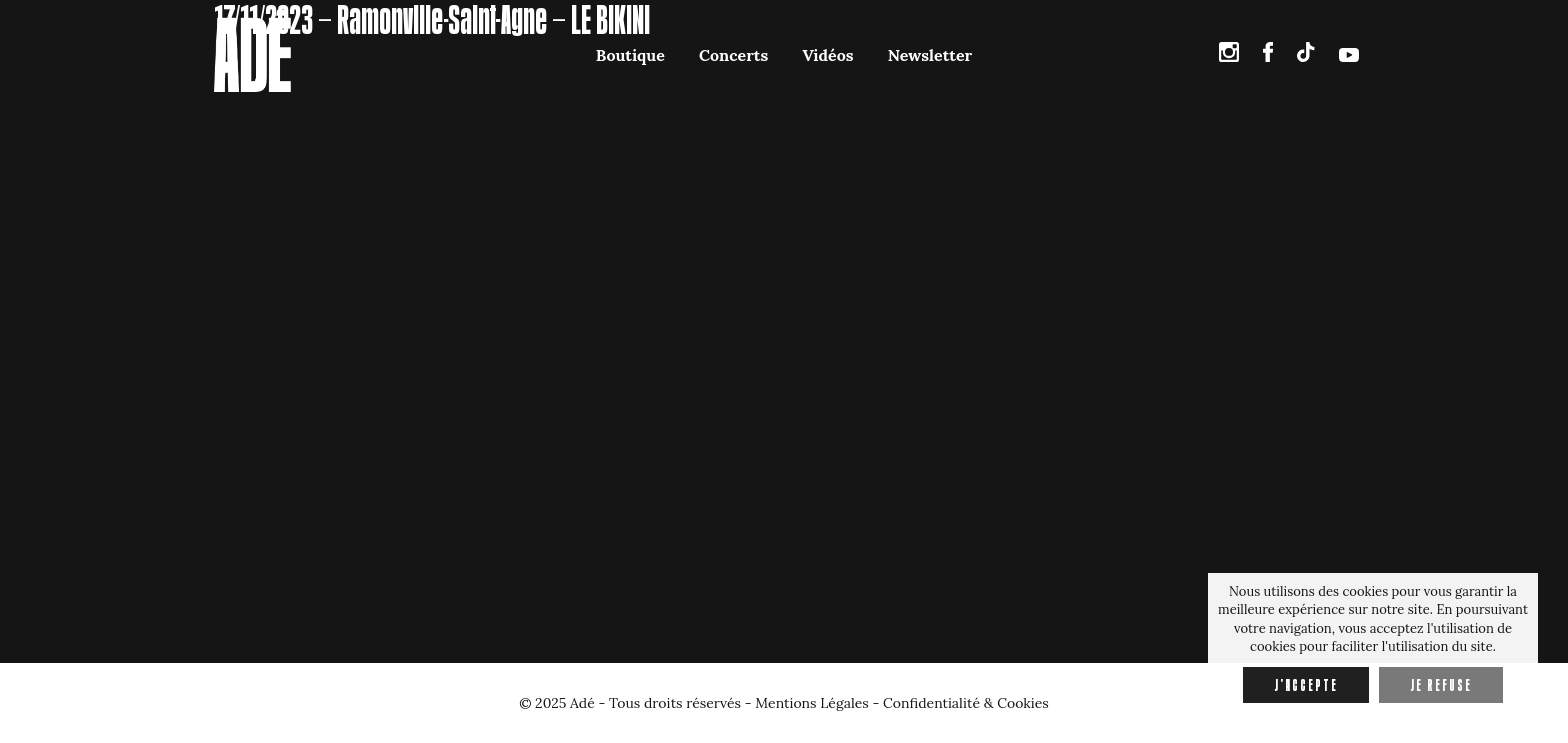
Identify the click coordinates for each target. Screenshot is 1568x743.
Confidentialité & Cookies (966, 703)
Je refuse (1441, 685)
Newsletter (930, 55)
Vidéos (827, 55)
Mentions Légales (811, 703)
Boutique (630, 55)
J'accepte (1306, 685)
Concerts (733, 55)
